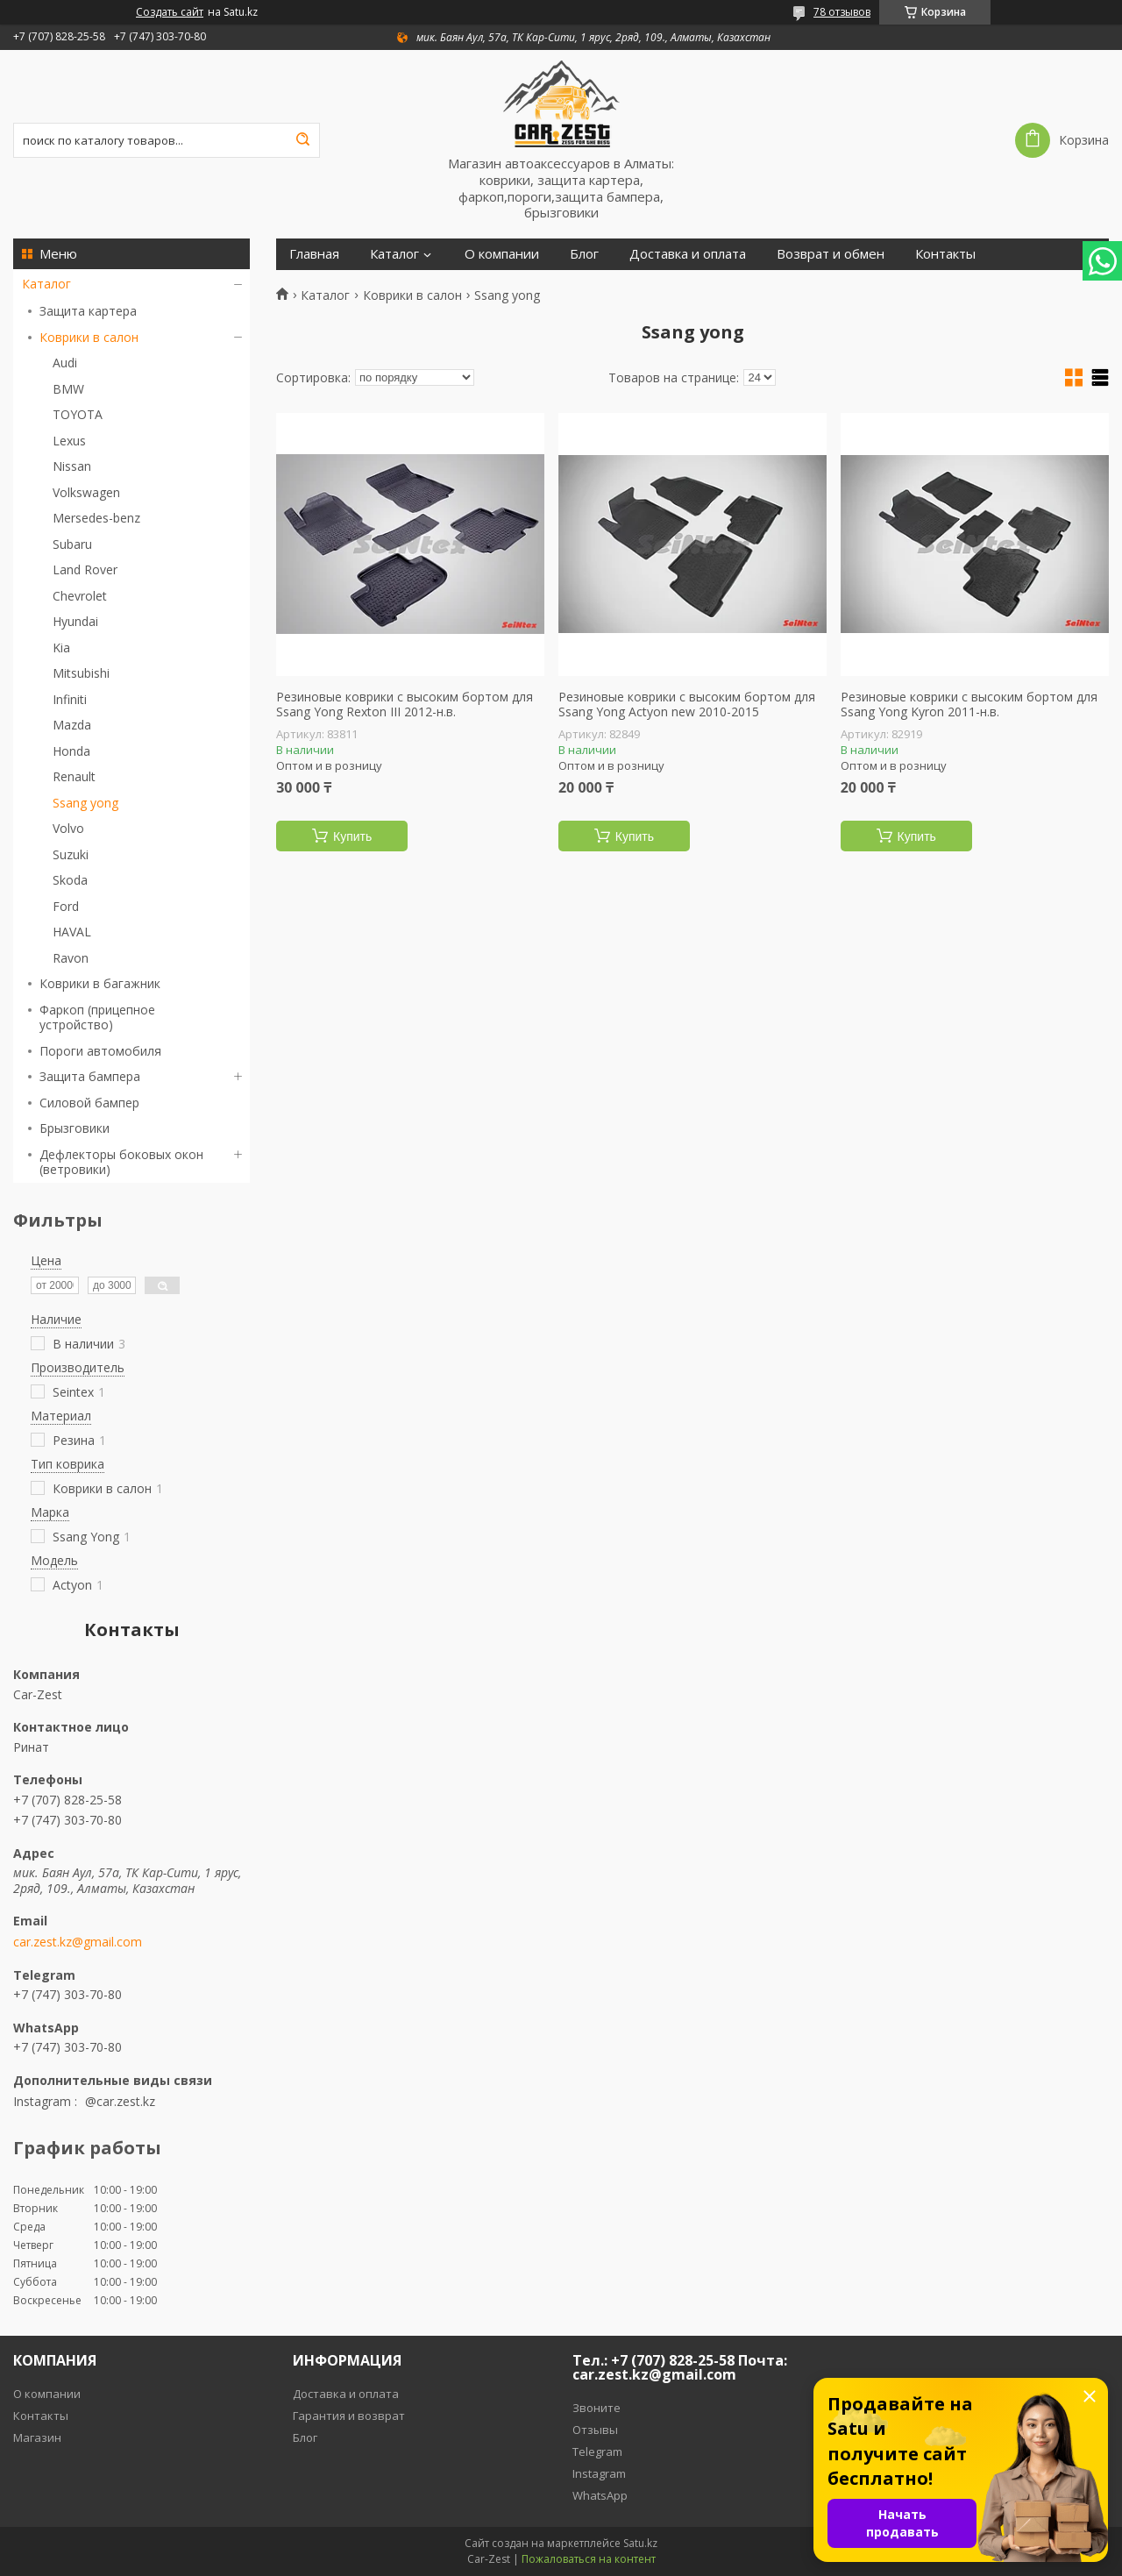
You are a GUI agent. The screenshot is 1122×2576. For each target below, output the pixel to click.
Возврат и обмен (830, 253)
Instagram (599, 2473)
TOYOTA (78, 414)
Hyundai (75, 621)
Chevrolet (80, 595)
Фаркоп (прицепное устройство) (97, 1017)
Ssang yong (85, 802)
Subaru (72, 544)
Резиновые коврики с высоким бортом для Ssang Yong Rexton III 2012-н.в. (404, 704)
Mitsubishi (81, 673)
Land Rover (85, 569)
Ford (66, 906)
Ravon (71, 958)
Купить (352, 836)
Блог (584, 253)
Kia (61, 647)
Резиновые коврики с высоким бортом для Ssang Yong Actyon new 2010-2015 (686, 704)
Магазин (37, 2437)
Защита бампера (89, 1076)
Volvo (68, 828)
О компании (502, 253)
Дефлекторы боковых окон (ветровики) (121, 1162)
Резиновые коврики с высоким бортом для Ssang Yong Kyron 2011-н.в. (969, 704)
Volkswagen (86, 492)
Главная (314, 253)
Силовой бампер (89, 1102)
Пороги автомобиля (100, 1050)
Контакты (945, 253)
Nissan (72, 466)
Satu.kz (640, 2543)
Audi (65, 362)
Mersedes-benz (96, 517)
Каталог (46, 283)
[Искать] (302, 140)
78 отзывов (841, 11)
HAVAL (72, 931)
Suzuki (71, 854)
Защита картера (88, 310)
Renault (74, 776)
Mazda (72, 724)
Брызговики (74, 1128)
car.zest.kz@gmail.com (77, 1942)
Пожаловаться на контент (589, 2558)
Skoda (70, 880)
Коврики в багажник (99, 983)
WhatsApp (600, 2495)
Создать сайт (169, 12)
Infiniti (70, 699)
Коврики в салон (88, 337)
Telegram (597, 2451)
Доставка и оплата (687, 253)
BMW (68, 389)
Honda (71, 751)
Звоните (596, 2408)
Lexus (69, 440)
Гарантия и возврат (349, 2415)
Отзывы (595, 2429)
